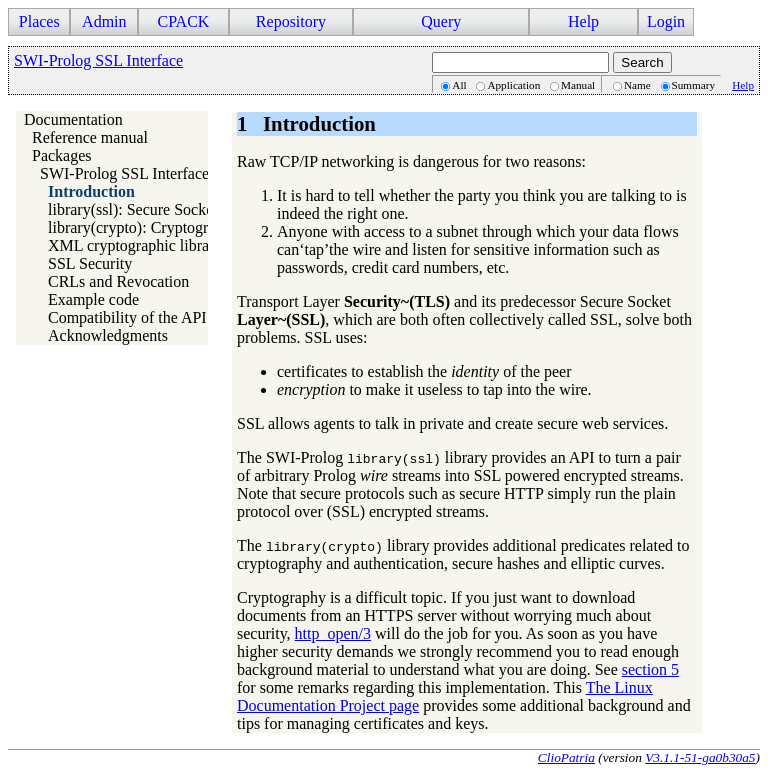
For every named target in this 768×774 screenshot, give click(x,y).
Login (666, 21)
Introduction (91, 191)
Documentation (73, 119)
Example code (93, 299)
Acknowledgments (108, 335)
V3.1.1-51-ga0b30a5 (700, 757)
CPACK (183, 21)
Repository (291, 21)
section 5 (650, 669)
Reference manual (90, 137)
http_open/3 (333, 633)
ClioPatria (566, 757)
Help (583, 21)
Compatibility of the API (127, 317)
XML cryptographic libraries (140, 245)
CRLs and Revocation (118, 281)
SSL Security (90, 263)
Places (39, 21)
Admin (104, 21)
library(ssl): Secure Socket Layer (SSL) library (198, 209)
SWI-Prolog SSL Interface (98, 60)
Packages (62, 155)
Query (441, 21)
